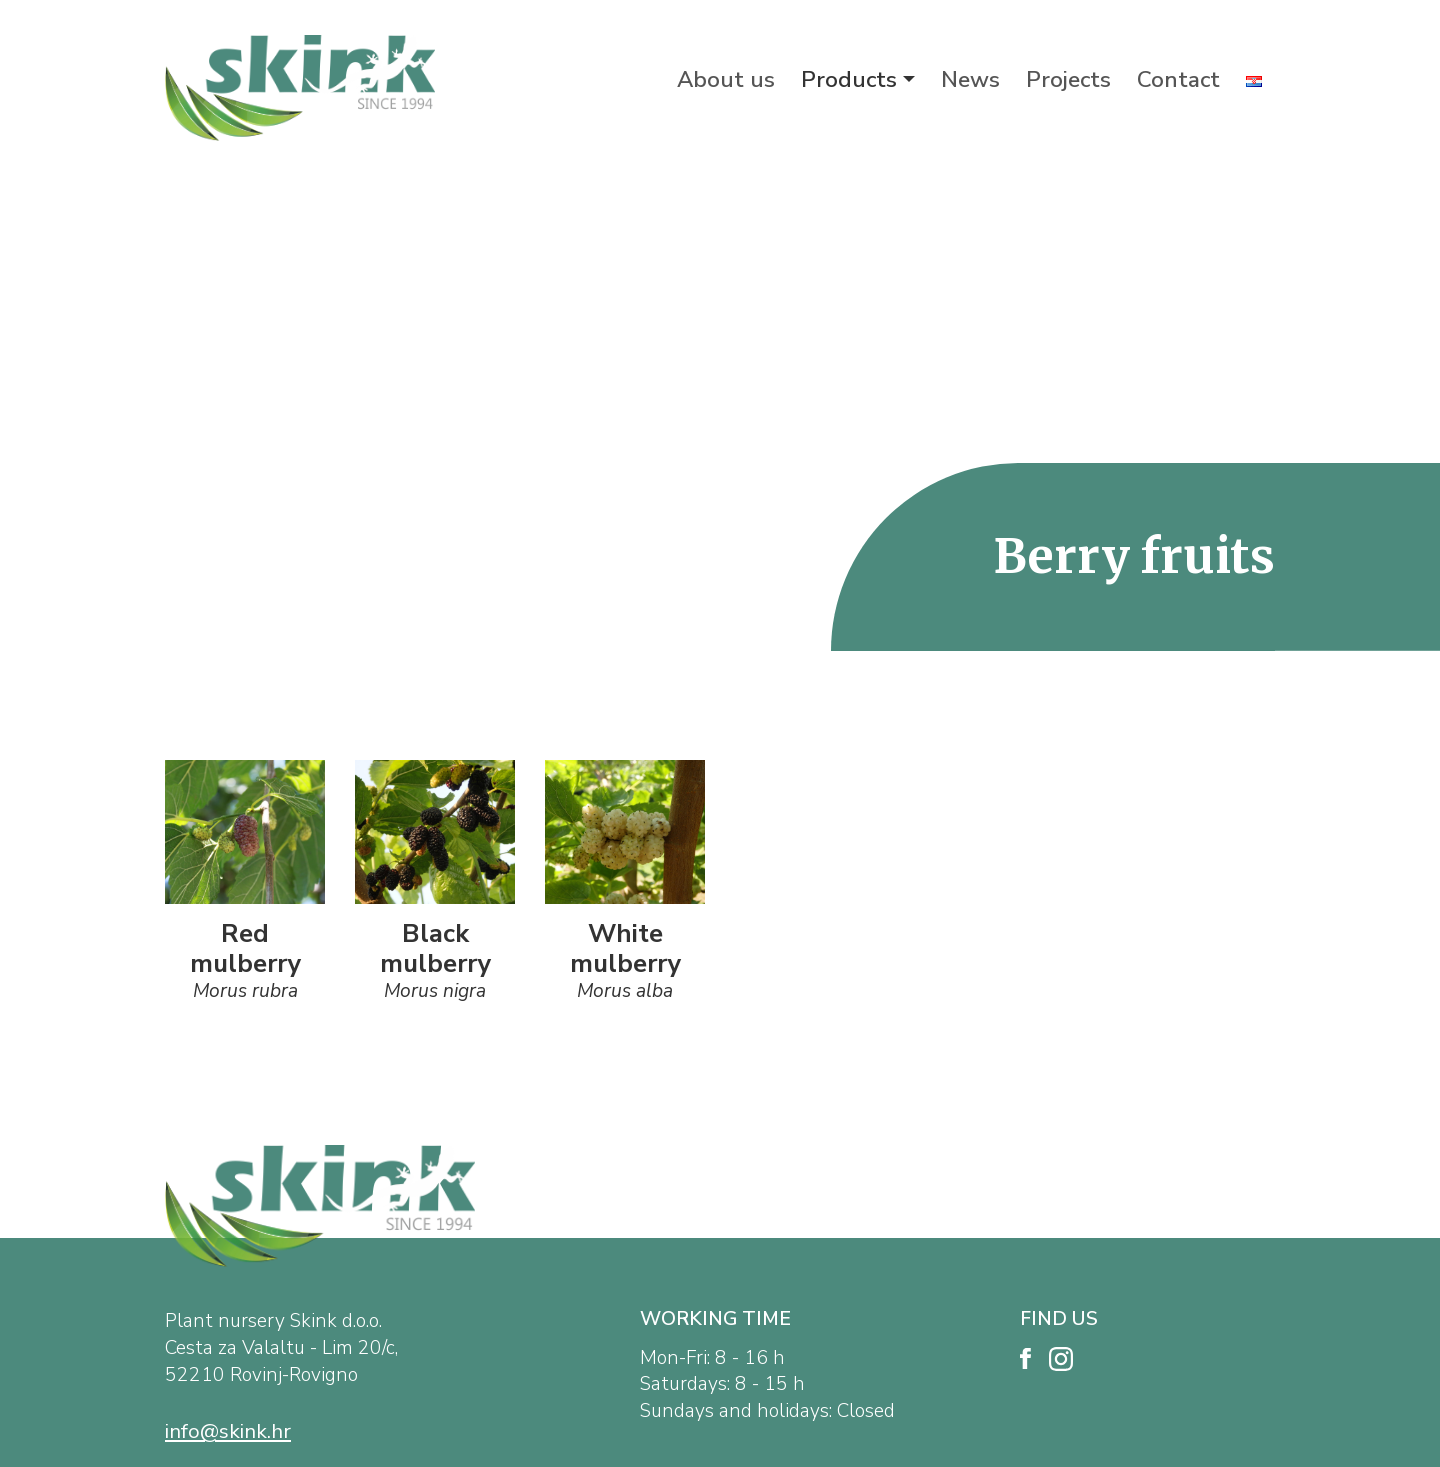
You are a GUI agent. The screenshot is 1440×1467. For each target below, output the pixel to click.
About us (726, 79)
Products (849, 79)
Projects (1068, 79)
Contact (1178, 79)
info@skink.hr (228, 1431)
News (970, 79)
